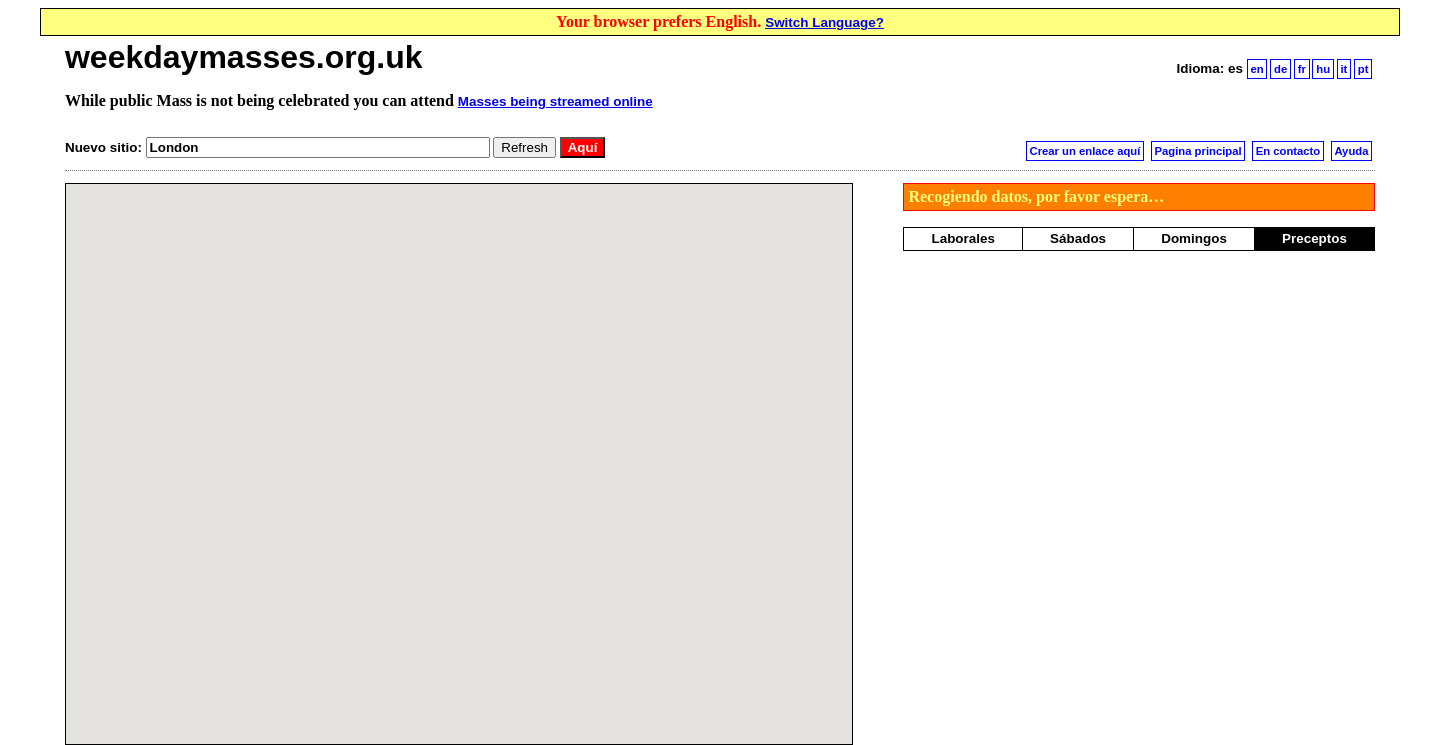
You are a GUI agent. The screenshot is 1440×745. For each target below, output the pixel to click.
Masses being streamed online (555, 101)
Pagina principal (1198, 151)
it (1343, 69)
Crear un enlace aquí (1085, 151)
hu (1323, 69)
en (1256, 69)
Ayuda (1351, 151)
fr (1302, 69)
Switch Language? (824, 22)
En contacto (1288, 151)
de (1280, 69)
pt (1363, 69)
